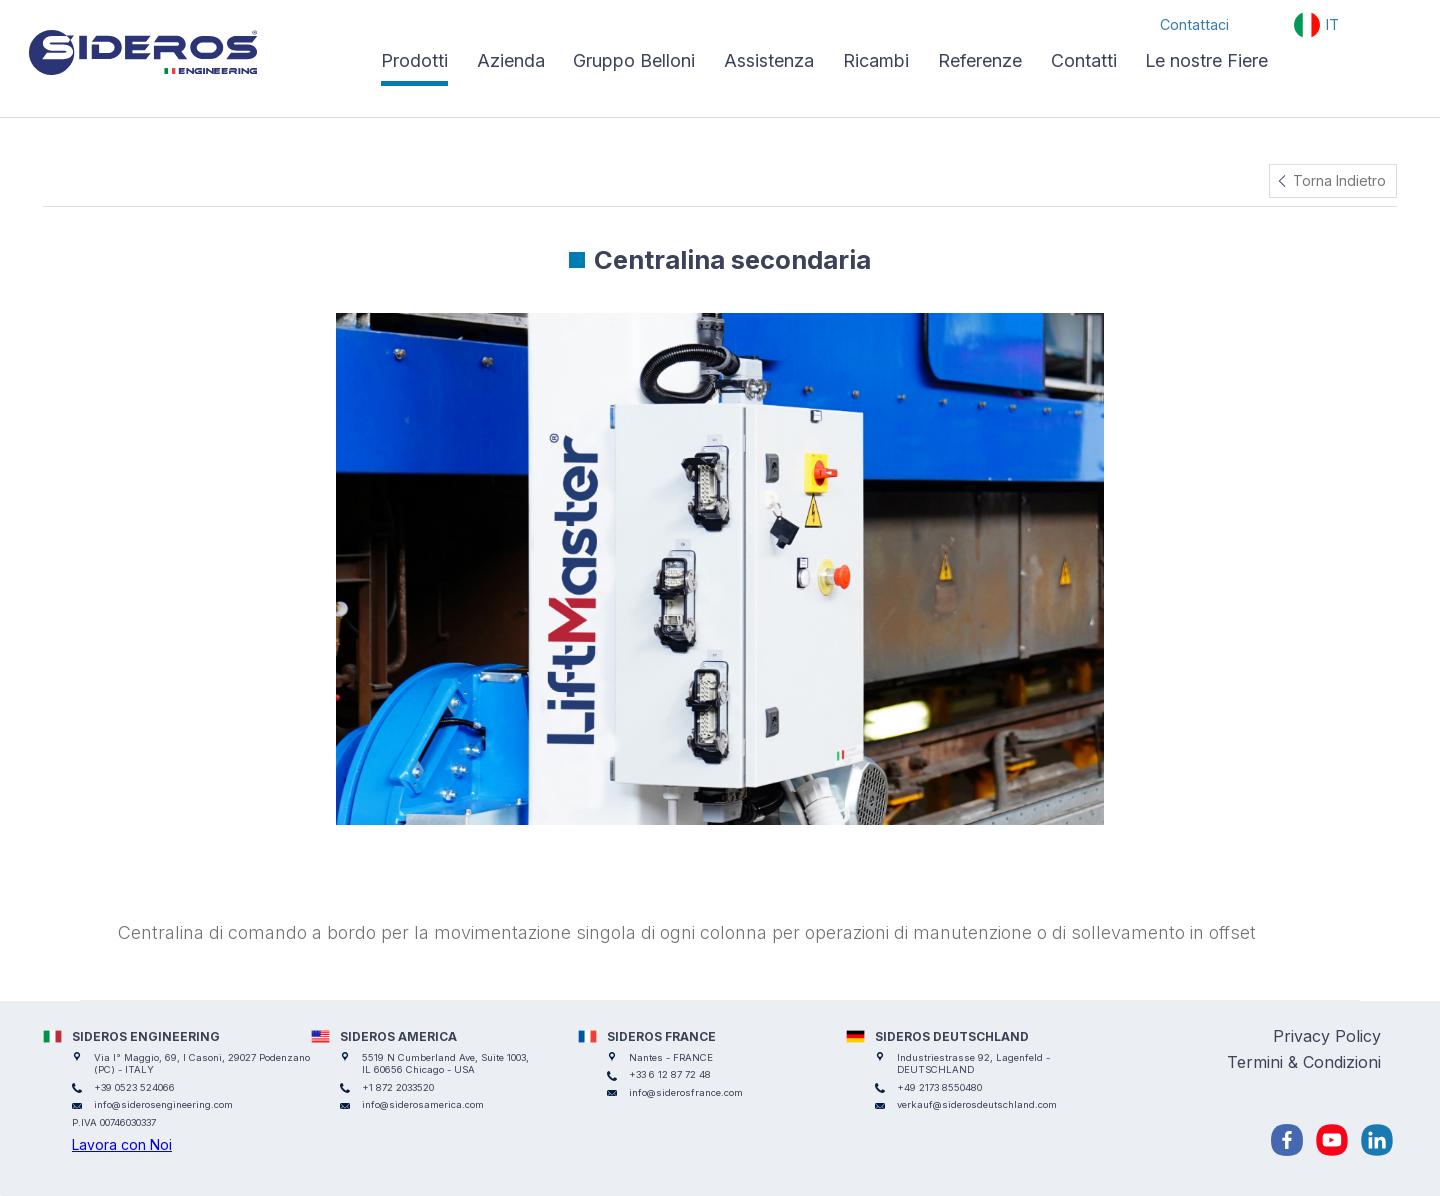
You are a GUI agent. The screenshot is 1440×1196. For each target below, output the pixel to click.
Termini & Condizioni (1304, 1062)
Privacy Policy (1327, 1036)
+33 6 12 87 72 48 (670, 1074)
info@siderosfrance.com (686, 1092)
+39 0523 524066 (134, 1087)
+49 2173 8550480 (939, 1087)
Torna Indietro (1339, 180)
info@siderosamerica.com (423, 1104)
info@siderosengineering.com (163, 1104)
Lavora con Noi (122, 1144)
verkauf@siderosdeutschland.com (977, 1104)
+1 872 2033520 (398, 1087)
